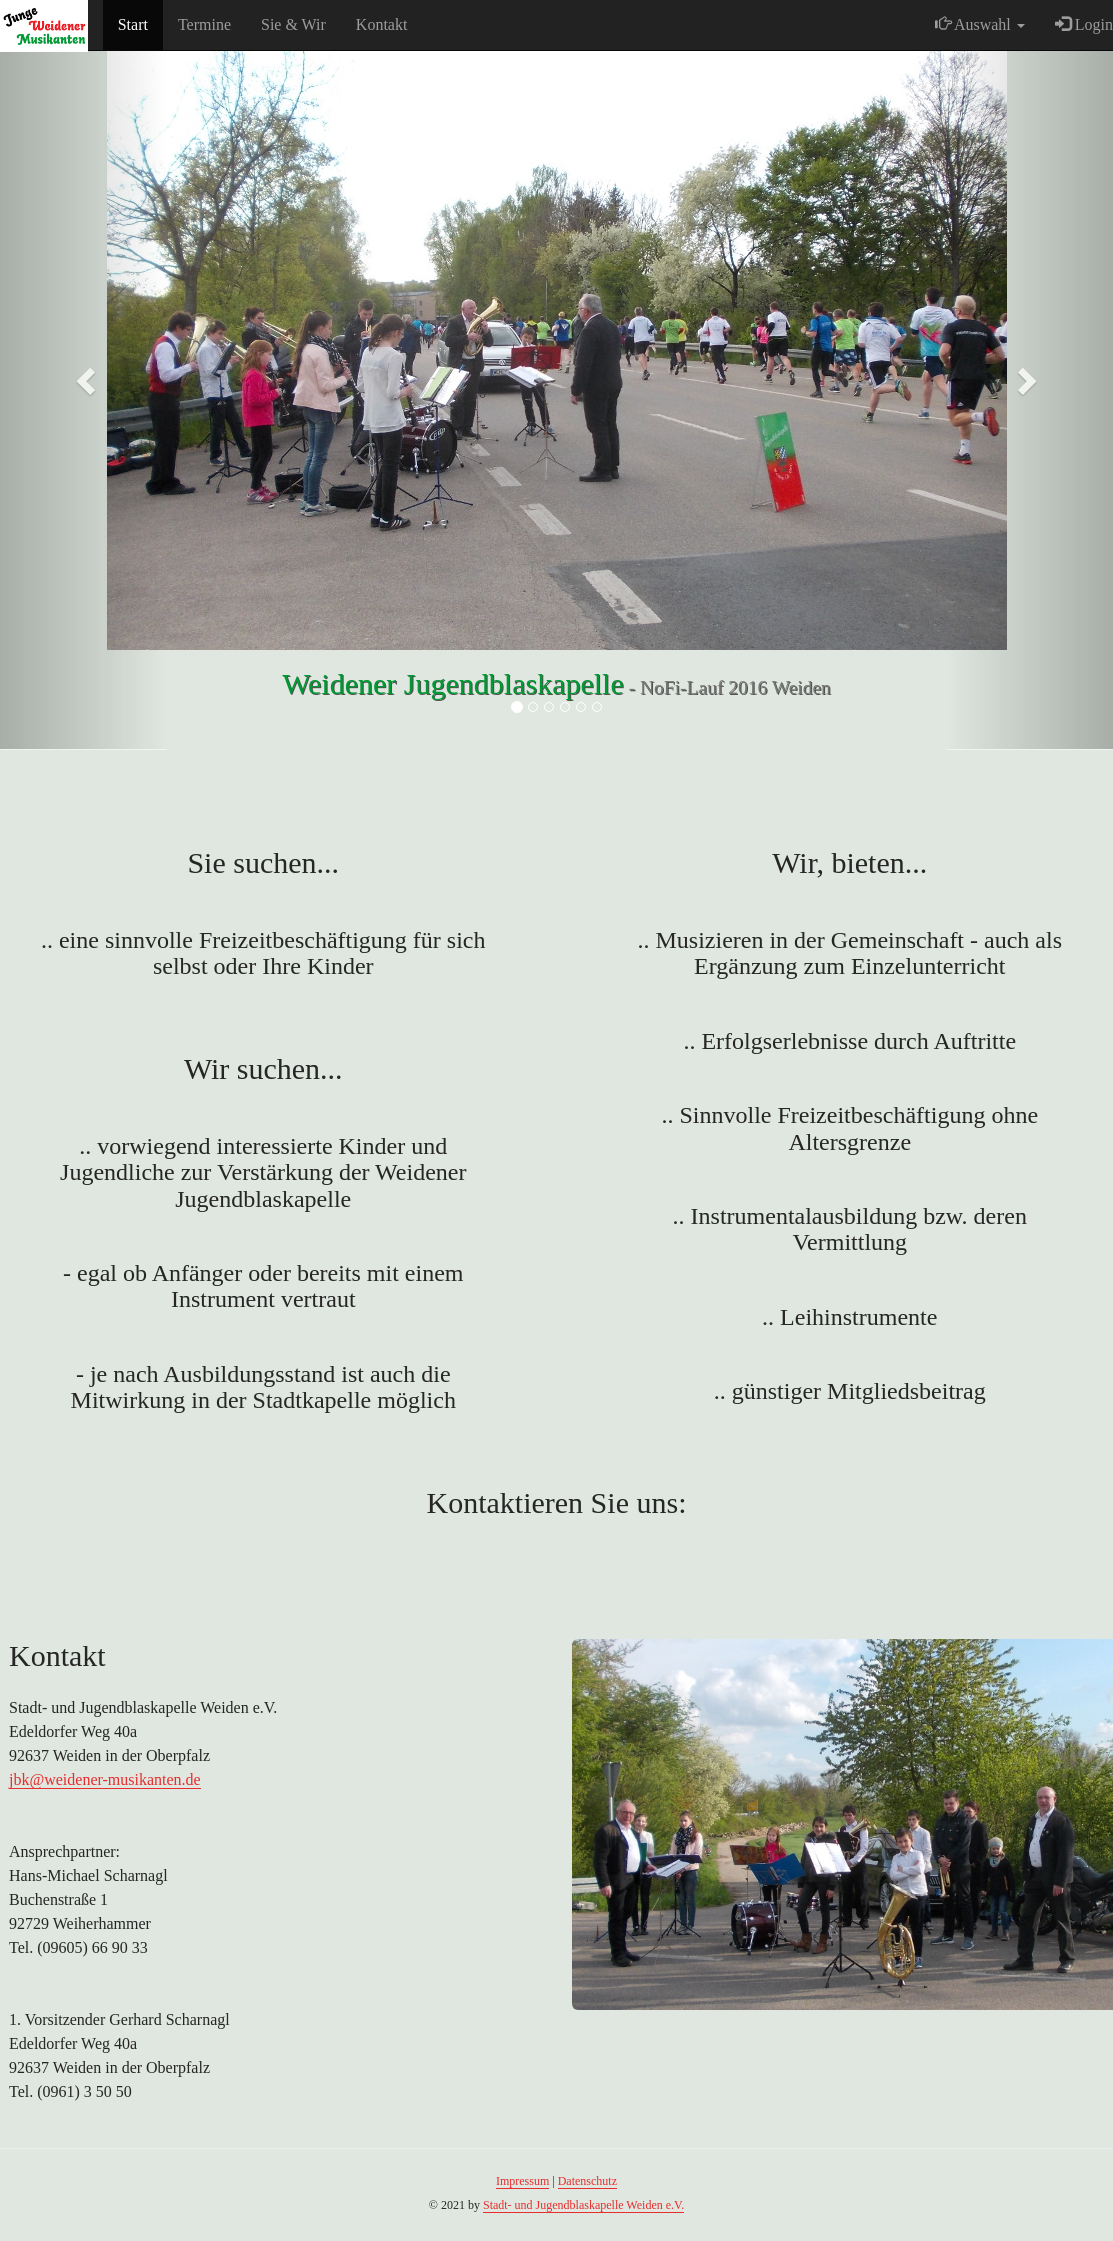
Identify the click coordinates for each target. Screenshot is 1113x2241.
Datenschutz (587, 2181)
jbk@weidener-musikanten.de (105, 1779)
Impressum (522, 2181)
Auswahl (980, 24)
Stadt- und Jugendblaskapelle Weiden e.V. (583, 2205)
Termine (204, 24)
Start (133, 24)
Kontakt (382, 24)
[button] (83, 375)
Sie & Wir (293, 24)
